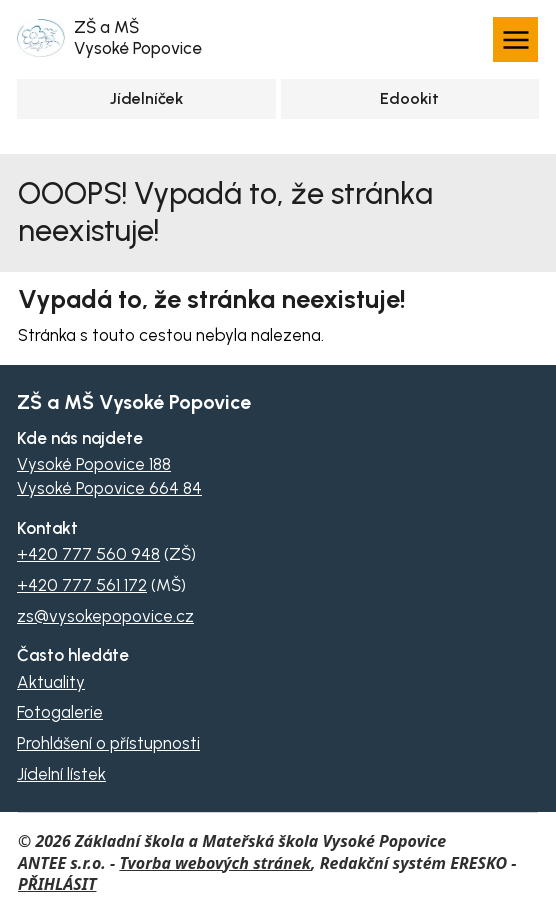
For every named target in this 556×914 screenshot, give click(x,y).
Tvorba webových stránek (215, 863)
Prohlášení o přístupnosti (108, 743)
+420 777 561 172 (82, 585)
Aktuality (51, 682)
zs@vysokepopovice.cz (105, 616)
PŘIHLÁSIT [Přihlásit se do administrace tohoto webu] (57, 884)
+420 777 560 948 (88, 554)
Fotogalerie (60, 712)
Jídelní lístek (61, 774)
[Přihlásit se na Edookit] (410, 99)
